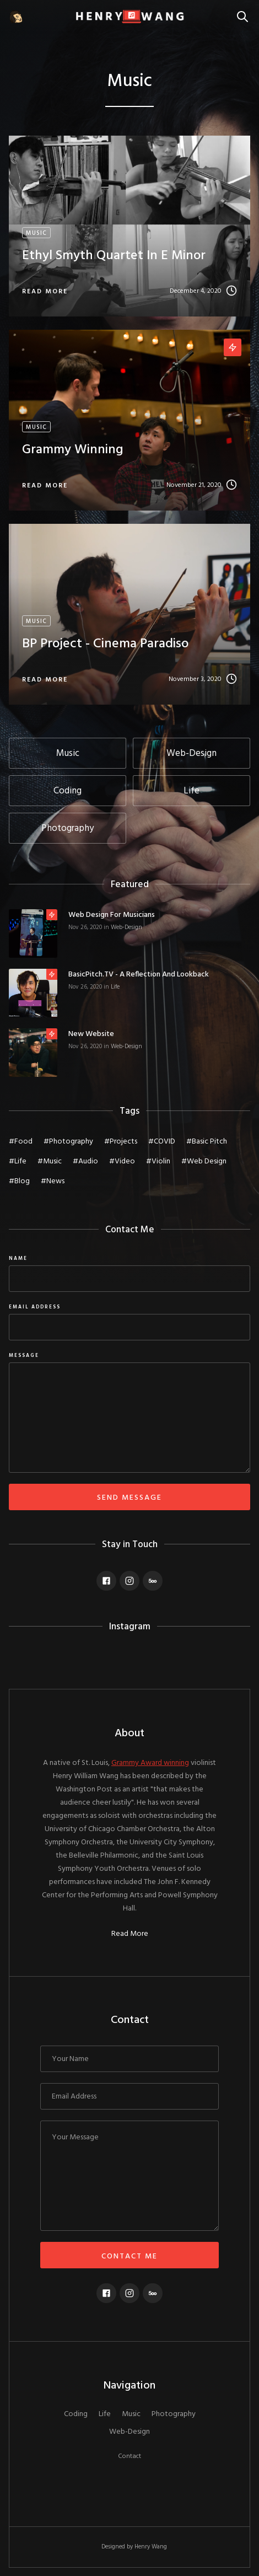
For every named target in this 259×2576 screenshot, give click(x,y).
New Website (91, 1034)
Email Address (35, 1307)
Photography (174, 2414)
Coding (76, 2414)
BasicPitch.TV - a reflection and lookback (138, 974)
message (24, 1356)
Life (115, 987)
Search (245, 11)
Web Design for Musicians (111, 915)
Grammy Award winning (150, 1763)
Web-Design (126, 927)
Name (18, 1259)
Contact (129, 2456)
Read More (129, 1934)
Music (131, 2414)
